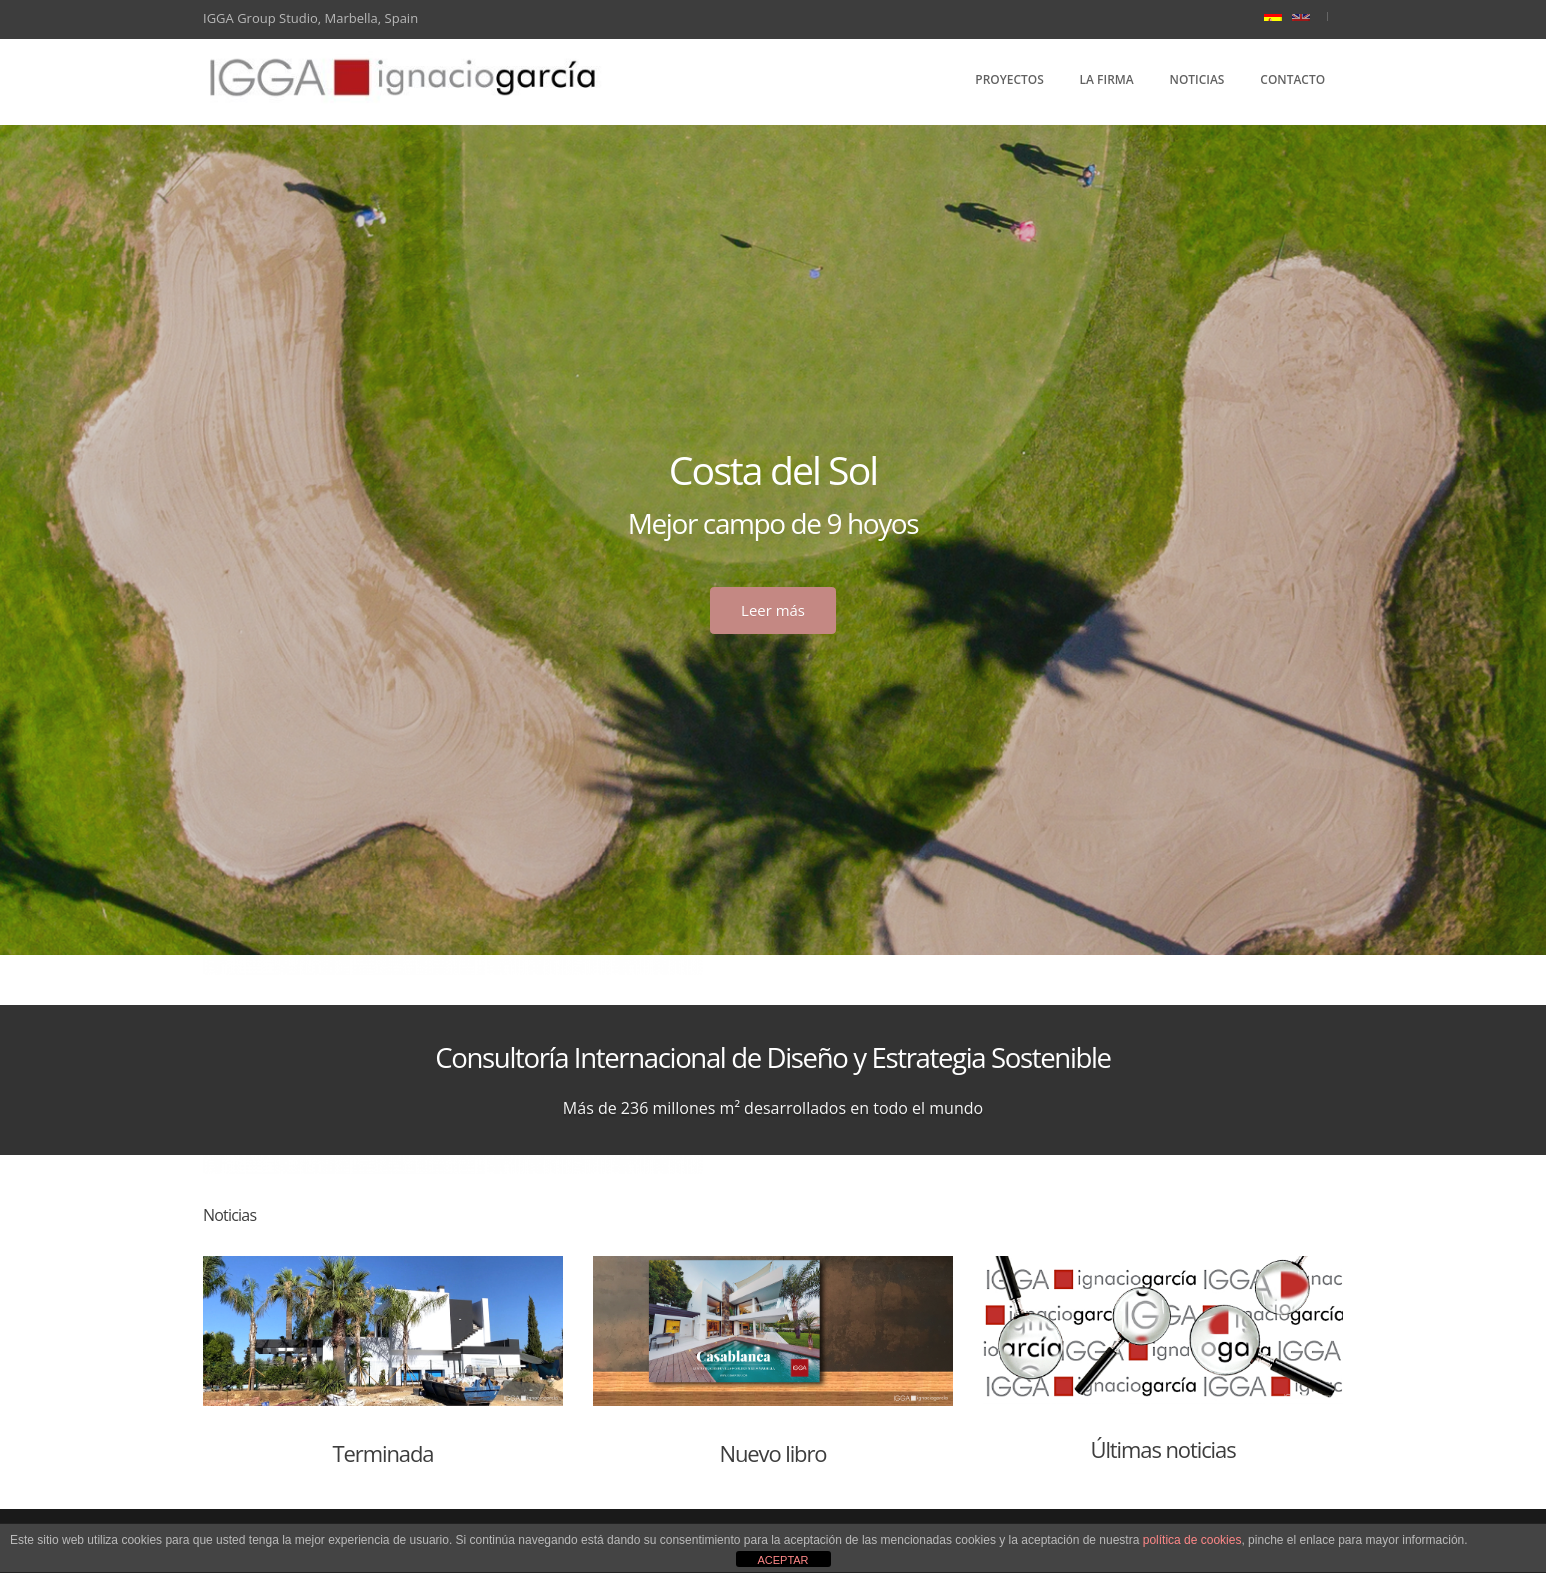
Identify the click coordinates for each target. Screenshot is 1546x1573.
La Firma (1107, 79)
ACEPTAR (782, 1560)
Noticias (1197, 79)
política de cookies (1192, 1540)
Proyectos (1009, 79)
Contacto (1292, 79)
